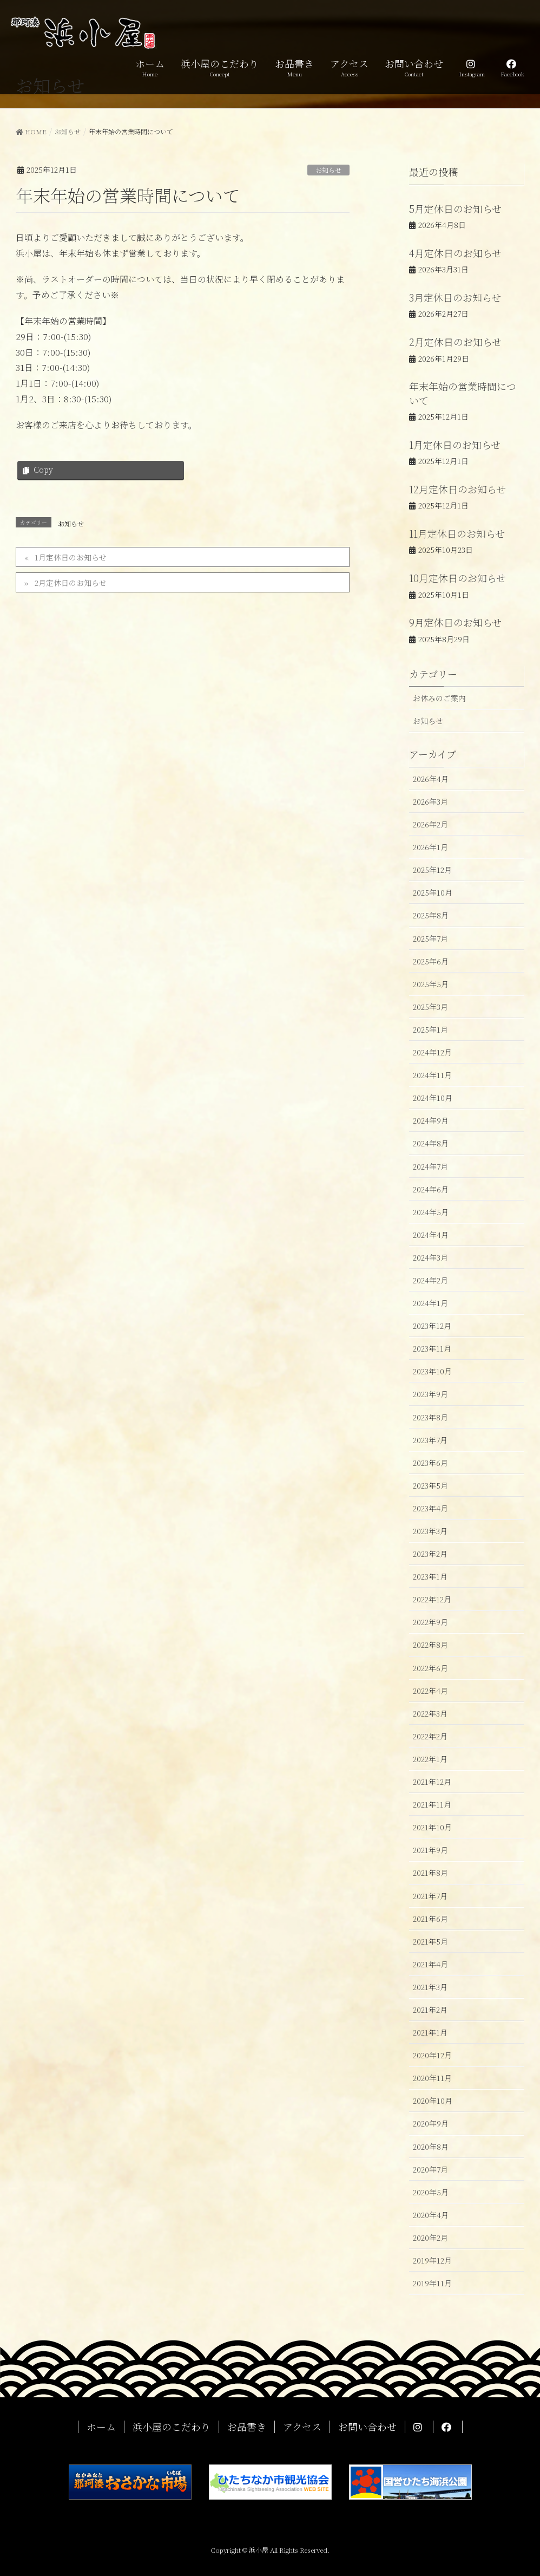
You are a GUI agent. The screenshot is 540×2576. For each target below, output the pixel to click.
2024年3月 (430, 1257)
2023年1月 (430, 1576)
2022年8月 (430, 1644)
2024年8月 (431, 1143)
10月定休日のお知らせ (457, 578)
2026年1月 (430, 847)
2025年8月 (431, 915)
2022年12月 (432, 1599)
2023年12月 (432, 1325)
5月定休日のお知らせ (455, 208)
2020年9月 (431, 2123)
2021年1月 (430, 2032)
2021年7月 (430, 1895)
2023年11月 (432, 1348)
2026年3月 (430, 801)
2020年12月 (432, 2055)
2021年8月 (430, 1872)
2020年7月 (430, 2169)
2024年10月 (432, 1097)
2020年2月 (430, 2237)
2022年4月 (430, 1690)
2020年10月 (432, 2100)
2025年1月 (430, 1029)
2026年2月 (430, 824)
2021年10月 (432, 1827)
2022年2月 (430, 1736)
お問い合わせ (367, 2427)
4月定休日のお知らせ (455, 253)
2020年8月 (431, 2146)
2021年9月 (430, 1849)
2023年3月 (430, 1530)
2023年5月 (430, 1485)
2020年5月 (431, 2192)
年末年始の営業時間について (462, 393)
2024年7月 (430, 1166)
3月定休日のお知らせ (455, 297)
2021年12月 (432, 1781)
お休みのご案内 (439, 698)
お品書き (246, 2427)
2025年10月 (432, 892)
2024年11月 (432, 1074)
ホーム (101, 2427)
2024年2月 (430, 1280)
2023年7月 (430, 1439)
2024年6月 (431, 1189)
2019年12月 (432, 2260)
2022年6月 (430, 1667)
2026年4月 (431, 778)
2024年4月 (431, 1234)
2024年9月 (431, 1120)
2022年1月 (430, 1758)
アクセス (302, 2427)
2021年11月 (432, 1804)
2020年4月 (431, 2214)
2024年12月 (432, 1052)
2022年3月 (430, 1713)
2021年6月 (430, 1918)
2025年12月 (432, 869)
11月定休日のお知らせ (457, 533)
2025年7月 (430, 938)
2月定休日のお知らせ (71, 582)
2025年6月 (431, 961)
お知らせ (328, 169)
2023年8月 (430, 1417)
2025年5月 (431, 984)
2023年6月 (430, 1462)
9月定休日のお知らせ (455, 622)
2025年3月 (430, 1006)
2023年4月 (430, 1508)
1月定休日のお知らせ (71, 557)
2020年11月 (432, 2077)
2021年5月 (430, 1941)
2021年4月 (430, 1964)
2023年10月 (432, 1371)
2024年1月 (430, 1302)
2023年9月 (430, 1393)
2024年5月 (431, 1212)
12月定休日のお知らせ (457, 489)
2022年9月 (430, 1621)
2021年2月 (430, 2009)
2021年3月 (430, 1986)
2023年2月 (430, 1553)
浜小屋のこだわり (171, 2427)
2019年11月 (432, 2283)
